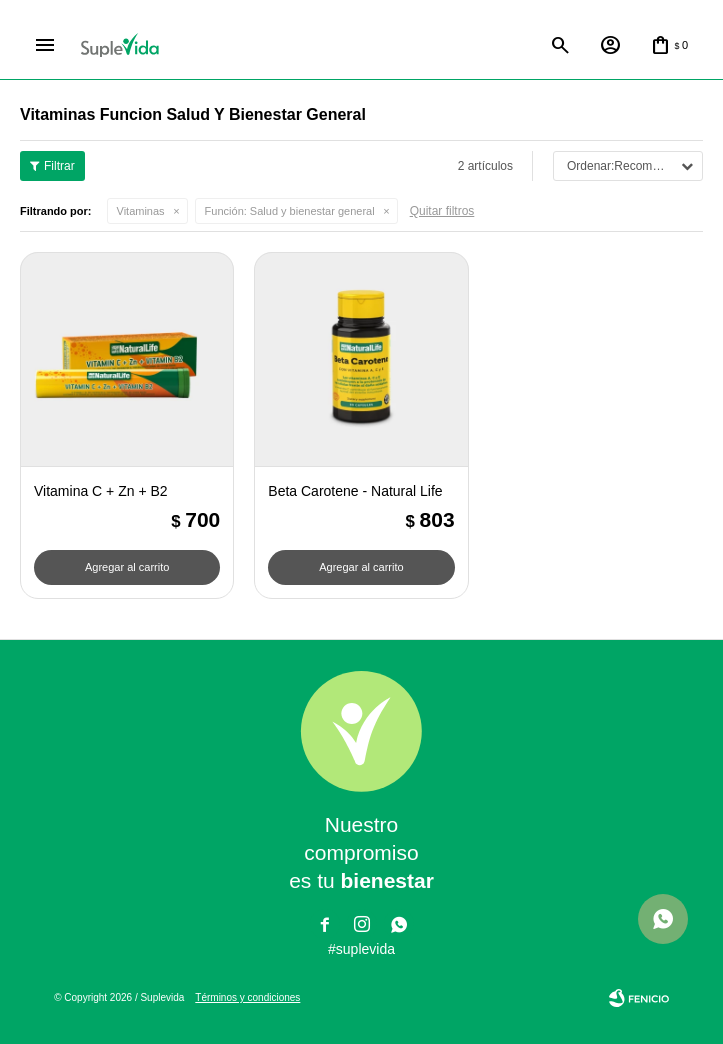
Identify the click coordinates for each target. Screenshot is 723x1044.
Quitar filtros (442, 211)
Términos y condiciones (247, 997)
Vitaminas (141, 211)
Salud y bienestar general (290, 211)
